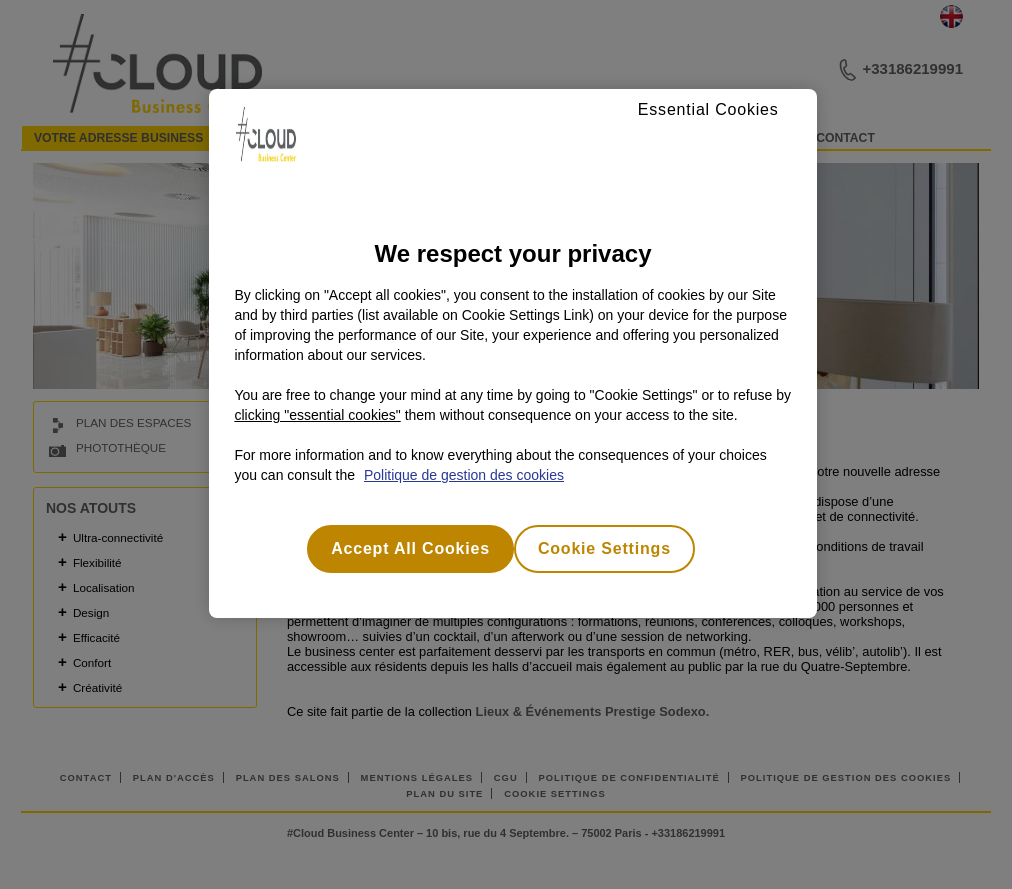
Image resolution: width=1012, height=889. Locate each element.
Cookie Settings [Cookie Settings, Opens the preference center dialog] (604, 548)
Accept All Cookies (410, 548)
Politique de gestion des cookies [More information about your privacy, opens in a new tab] (464, 475)
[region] (512, 353)
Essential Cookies (708, 109)
